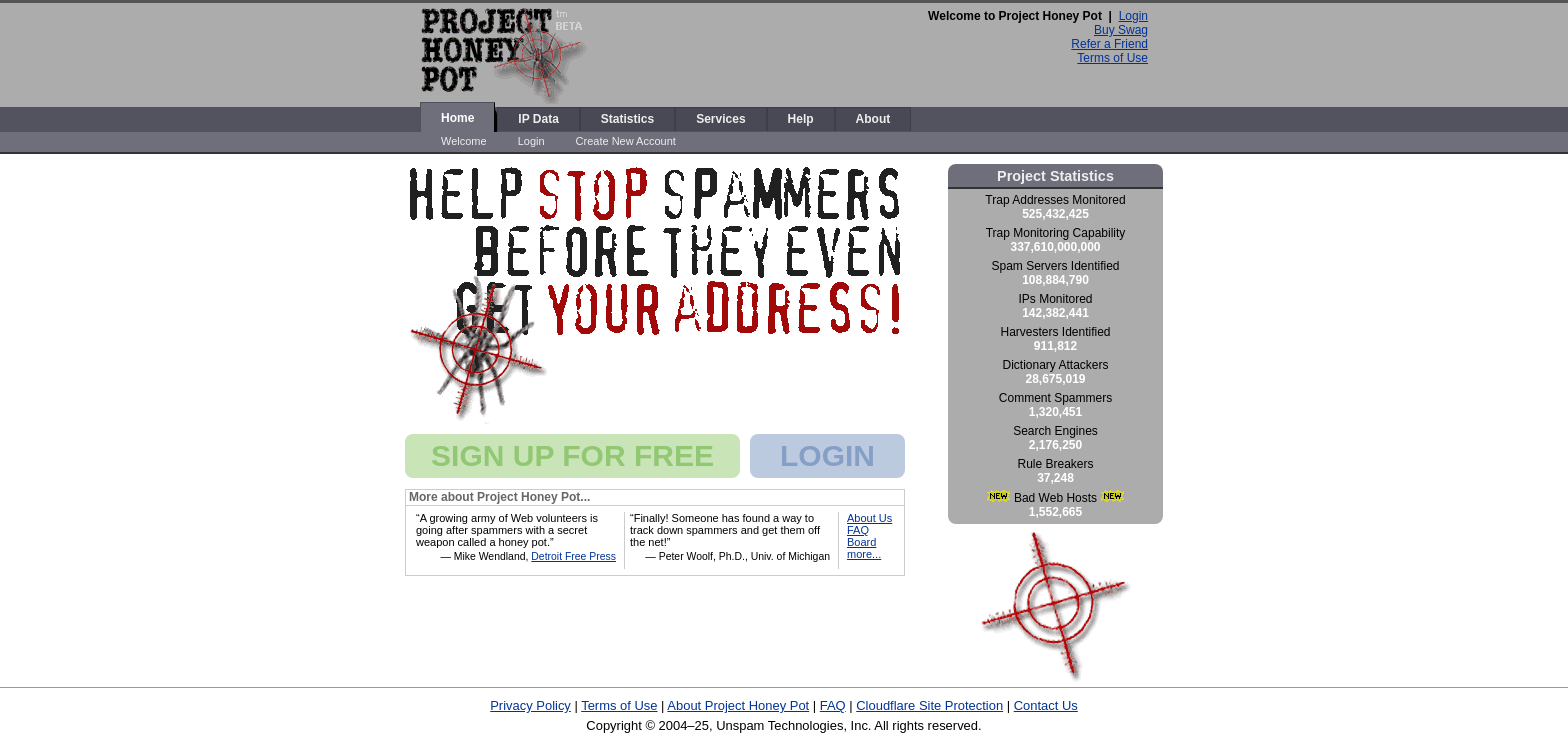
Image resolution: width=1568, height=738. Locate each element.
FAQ (858, 530)
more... (864, 554)
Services (720, 119)
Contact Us (1046, 705)
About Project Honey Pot (738, 705)
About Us (869, 518)
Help (801, 119)
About (873, 119)
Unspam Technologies (779, 725)
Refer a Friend (1109, 44)
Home (457, 118)
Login (1133, 16)
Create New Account (626, 141)
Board (861, 542)
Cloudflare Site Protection (929, 705)
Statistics (627, 119)
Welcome (464, 141)
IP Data (538, 119)
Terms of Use (1112, 58)
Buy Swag (1121, 30)
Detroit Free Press (573, 556)
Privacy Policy (530, 705)
